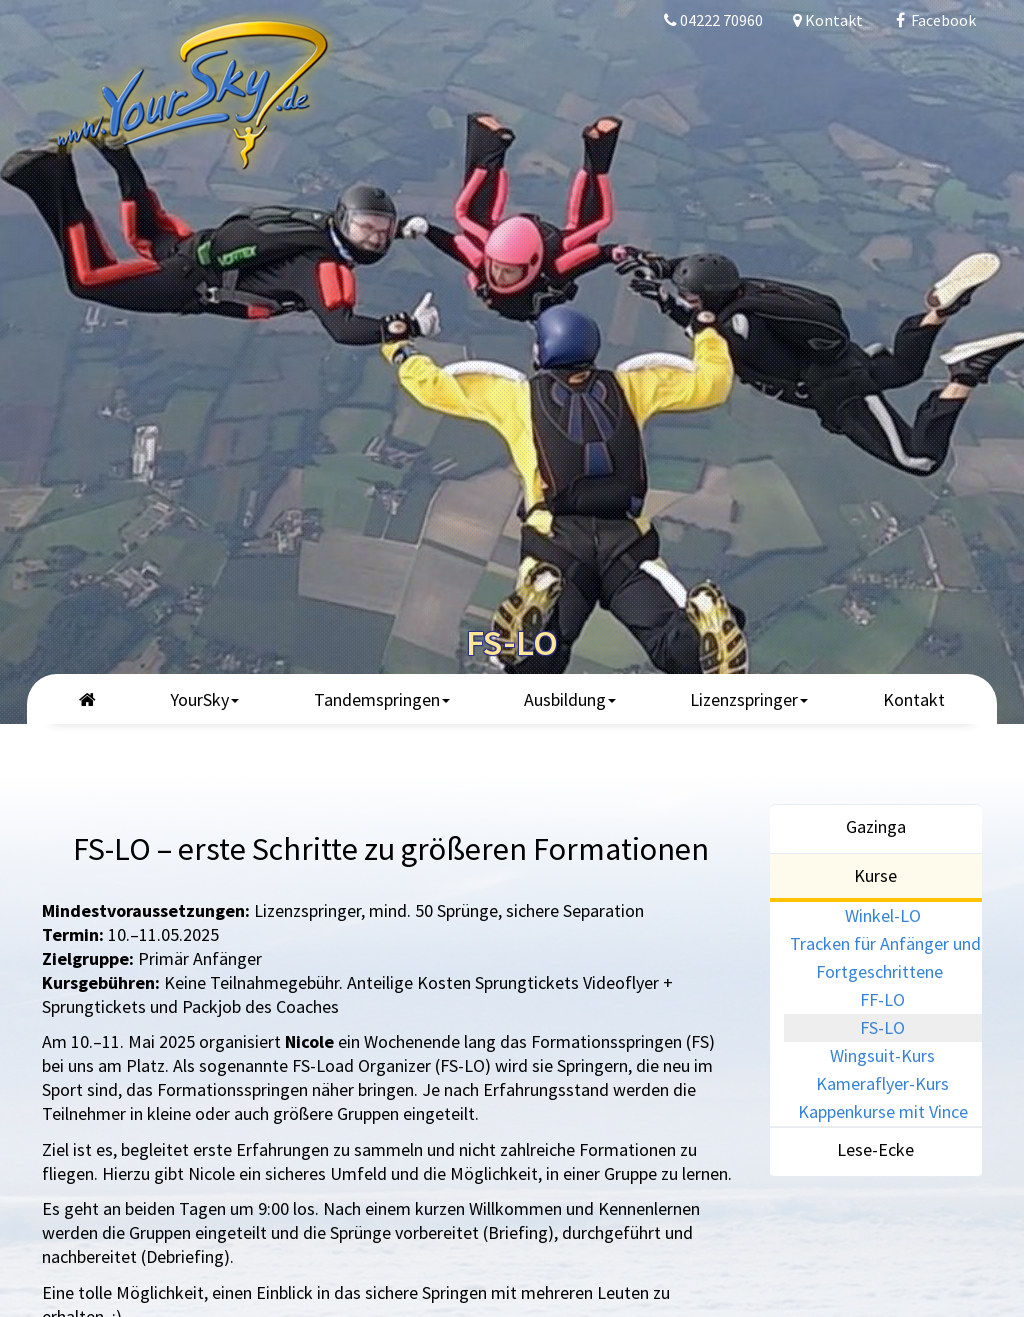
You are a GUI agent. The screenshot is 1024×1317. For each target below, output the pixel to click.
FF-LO (882, 999)
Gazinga (876, 826)
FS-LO (882, 1027)
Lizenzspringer (749, 699)
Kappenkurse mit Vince (883, 1111)
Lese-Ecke (875, 1149)
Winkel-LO (883, 915)
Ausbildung (570, 699)
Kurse (875, 875)
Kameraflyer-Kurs (882, 1083)
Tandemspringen (382, 699)
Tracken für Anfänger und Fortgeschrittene (885, 957)
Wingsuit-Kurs (882, 1055)
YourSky (204, 699)
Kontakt (914, 699)
